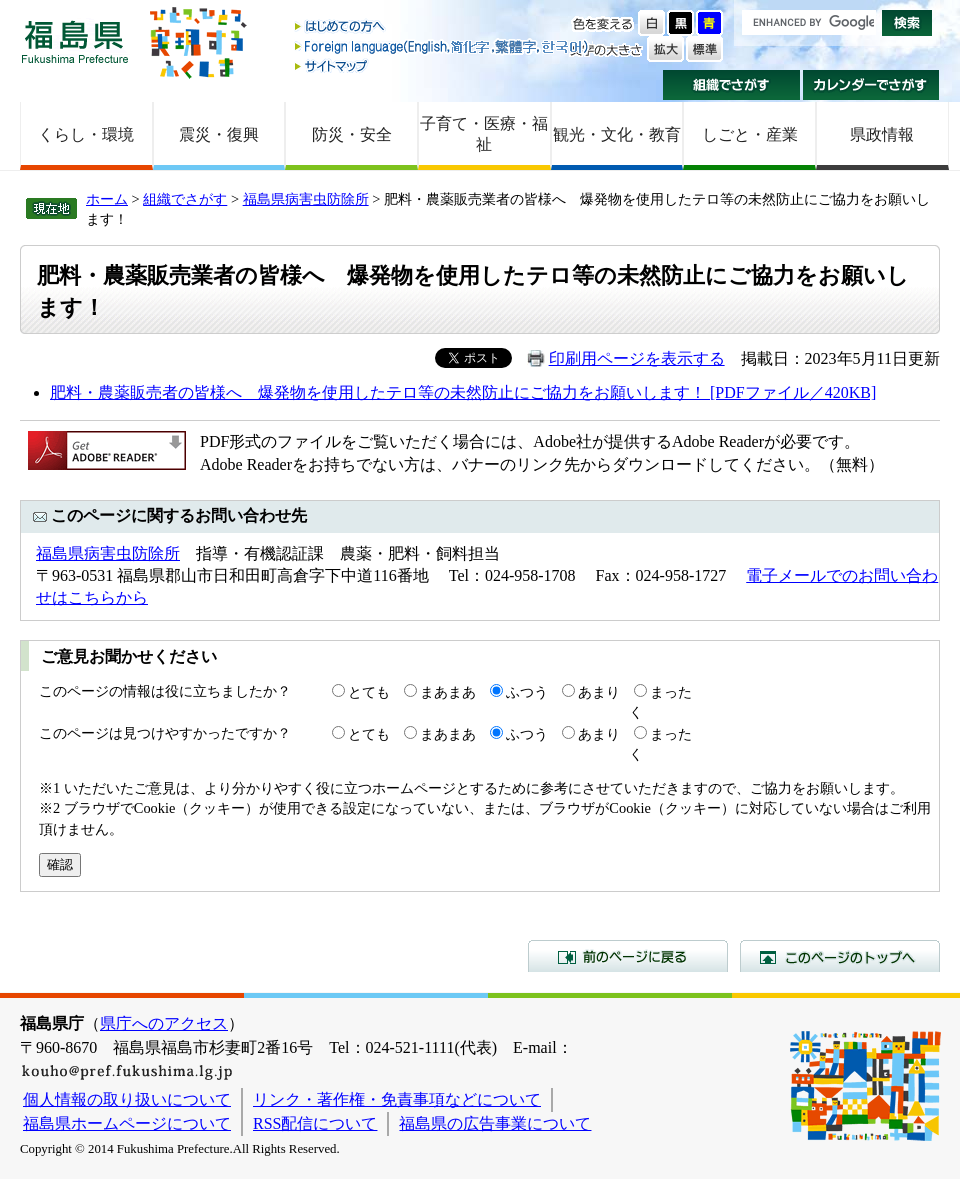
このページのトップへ (840, 956)
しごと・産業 (750, 134)
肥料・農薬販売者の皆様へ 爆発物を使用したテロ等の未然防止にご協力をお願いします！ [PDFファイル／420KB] (463, 392)
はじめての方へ (443, 27)
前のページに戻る (628, 956)
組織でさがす (731, 85)
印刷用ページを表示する (637, 358)
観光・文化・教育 (617, 134)
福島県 (75, 41)
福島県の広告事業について (495, 1123)
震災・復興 (219, 134)
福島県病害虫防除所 (306, 199)
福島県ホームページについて (127, 1123)
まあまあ (448, 692)
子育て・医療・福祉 (484, 134)
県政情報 (882, 134)
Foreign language (443, 46)
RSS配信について (315, 1123)
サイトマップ (443, 65)
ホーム (107, 199)
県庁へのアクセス (164, 1023)
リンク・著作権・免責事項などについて (397, 1099)
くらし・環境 (86, 134)
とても (369, 692)
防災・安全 (352, 134)
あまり (599, 692)
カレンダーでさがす (871, 85)
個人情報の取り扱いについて (127, 1099)
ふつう (527, 692)
